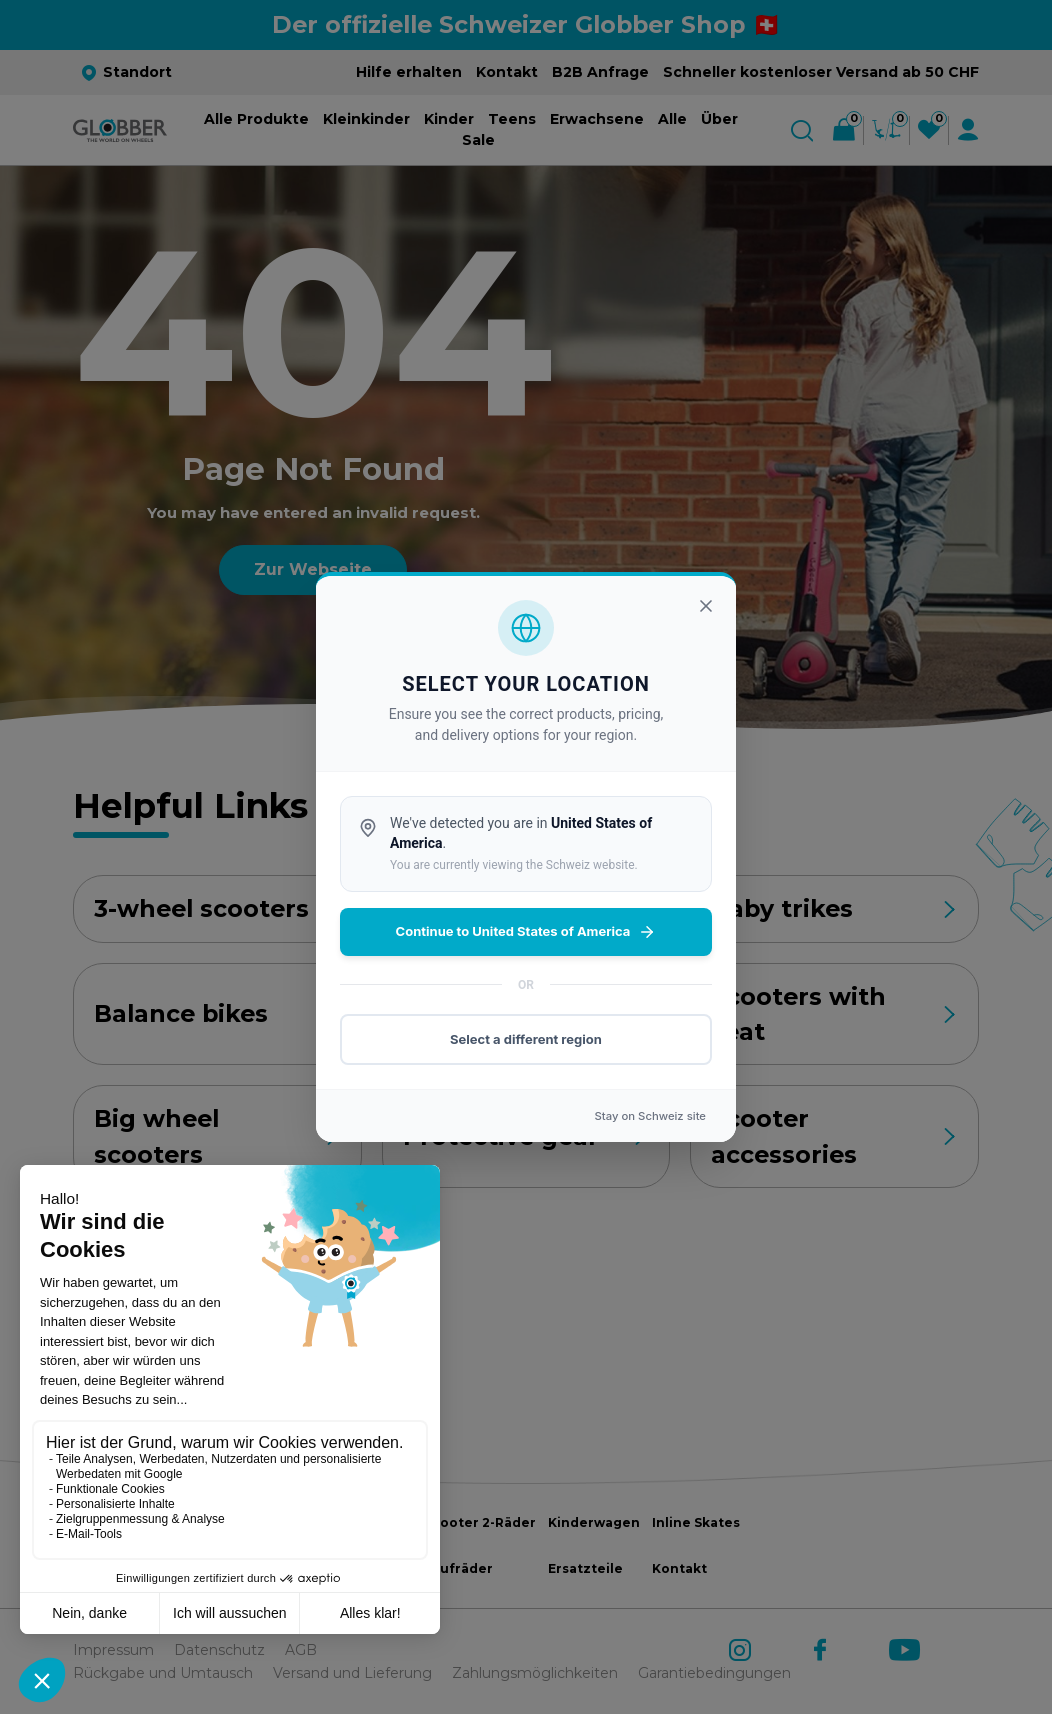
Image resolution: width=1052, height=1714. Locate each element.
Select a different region (526, 1039)
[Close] (706, 606)
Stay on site (650, 1116)
